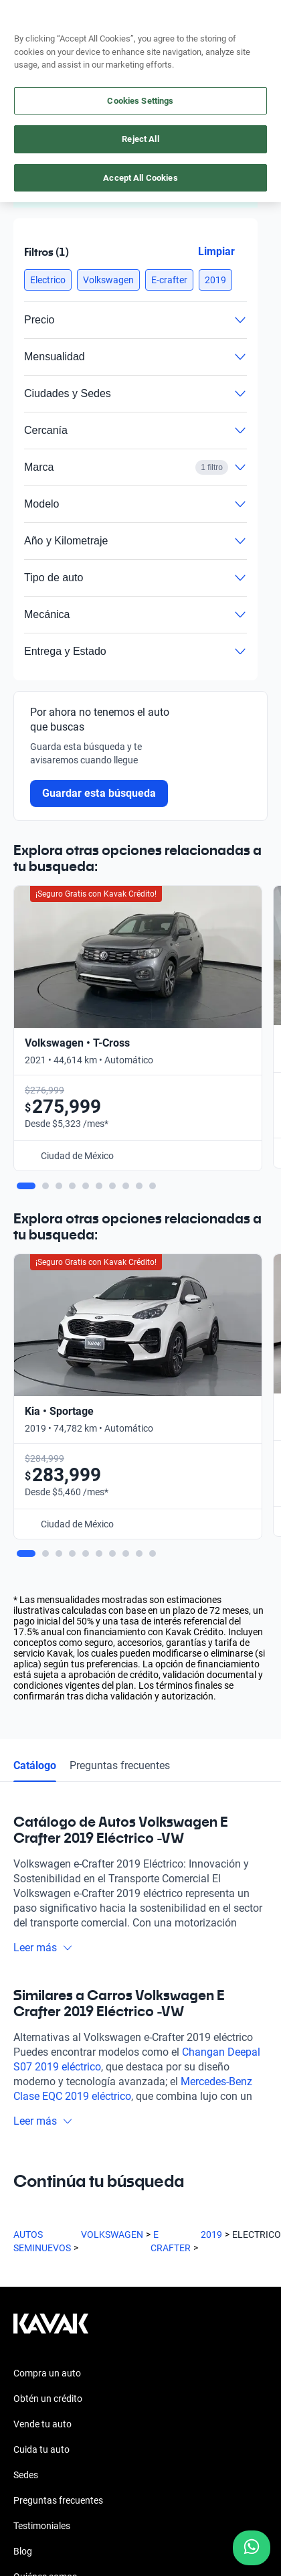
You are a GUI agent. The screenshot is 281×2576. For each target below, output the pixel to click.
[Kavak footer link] (50, 1885)
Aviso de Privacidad (53, 2446)
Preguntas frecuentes (120, 1320)
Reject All (140, 139)
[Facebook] (24, 2258)
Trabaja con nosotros (57, 2156)
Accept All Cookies (140, 178)
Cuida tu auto (41, 2004)
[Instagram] (56, 2258)
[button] (48, 280)
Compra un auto (47, 1927)
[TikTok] (184, 2258)
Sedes (25, 2029)
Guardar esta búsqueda (99, 793)
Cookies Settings (140, 101)
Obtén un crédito (47, 1953)
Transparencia (43, 2494)
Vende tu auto (42, 1978)
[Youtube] (88, 2258)
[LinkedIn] (152, 2258)
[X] (120, 2258)
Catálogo (34, 1320)
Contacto (32, 2182)
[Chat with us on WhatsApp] (252, 2548)
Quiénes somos (45, 2131)
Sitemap (30, 2518)
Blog (22, 2106)
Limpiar (216, 251)
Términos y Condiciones (62, 2470)
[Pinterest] (216, 2258)
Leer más (43, 1502)
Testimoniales (41, 2080)
